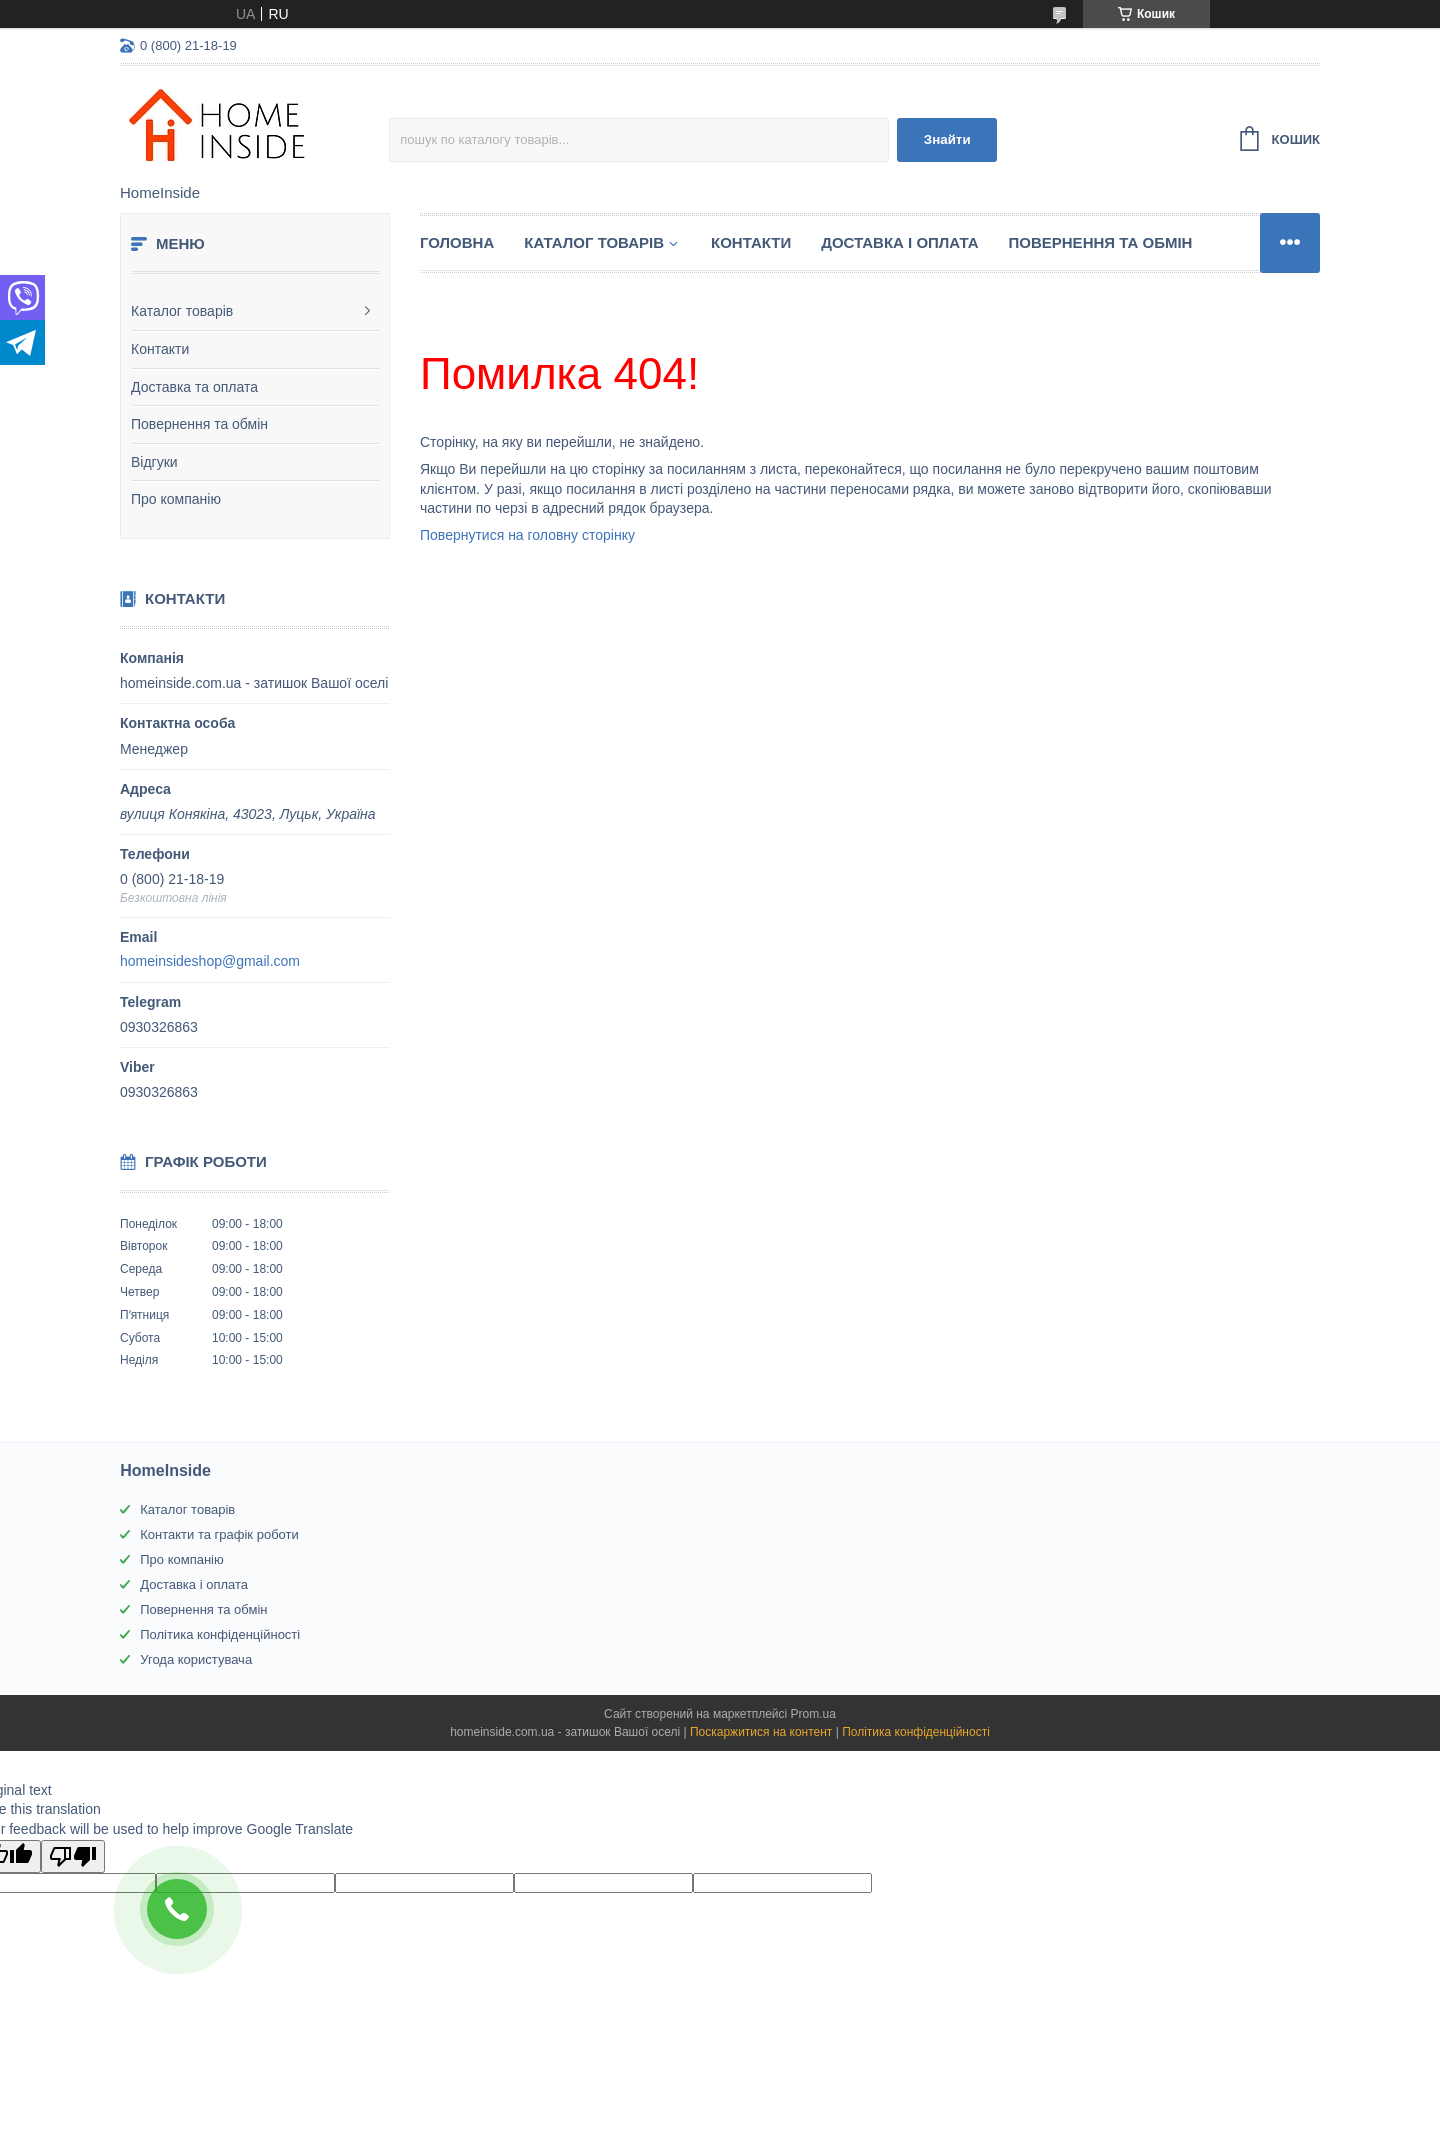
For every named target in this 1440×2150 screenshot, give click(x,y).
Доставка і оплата (899, 242)
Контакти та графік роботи (219, 1534)
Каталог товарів (182, 311)
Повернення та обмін (199, 424)
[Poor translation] (73, 1856)
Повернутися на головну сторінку (527, 535)
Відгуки (154, 462)
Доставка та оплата (194, 387)
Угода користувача (196, 1659)
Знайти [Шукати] (947, 139)
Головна (457, 242)
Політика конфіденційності (220, 1634)
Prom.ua (813, 1714)
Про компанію (176, 499)
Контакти (160, 349)
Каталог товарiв (594, 242)
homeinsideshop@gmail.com (210, 961)
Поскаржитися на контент (761, 1732)
